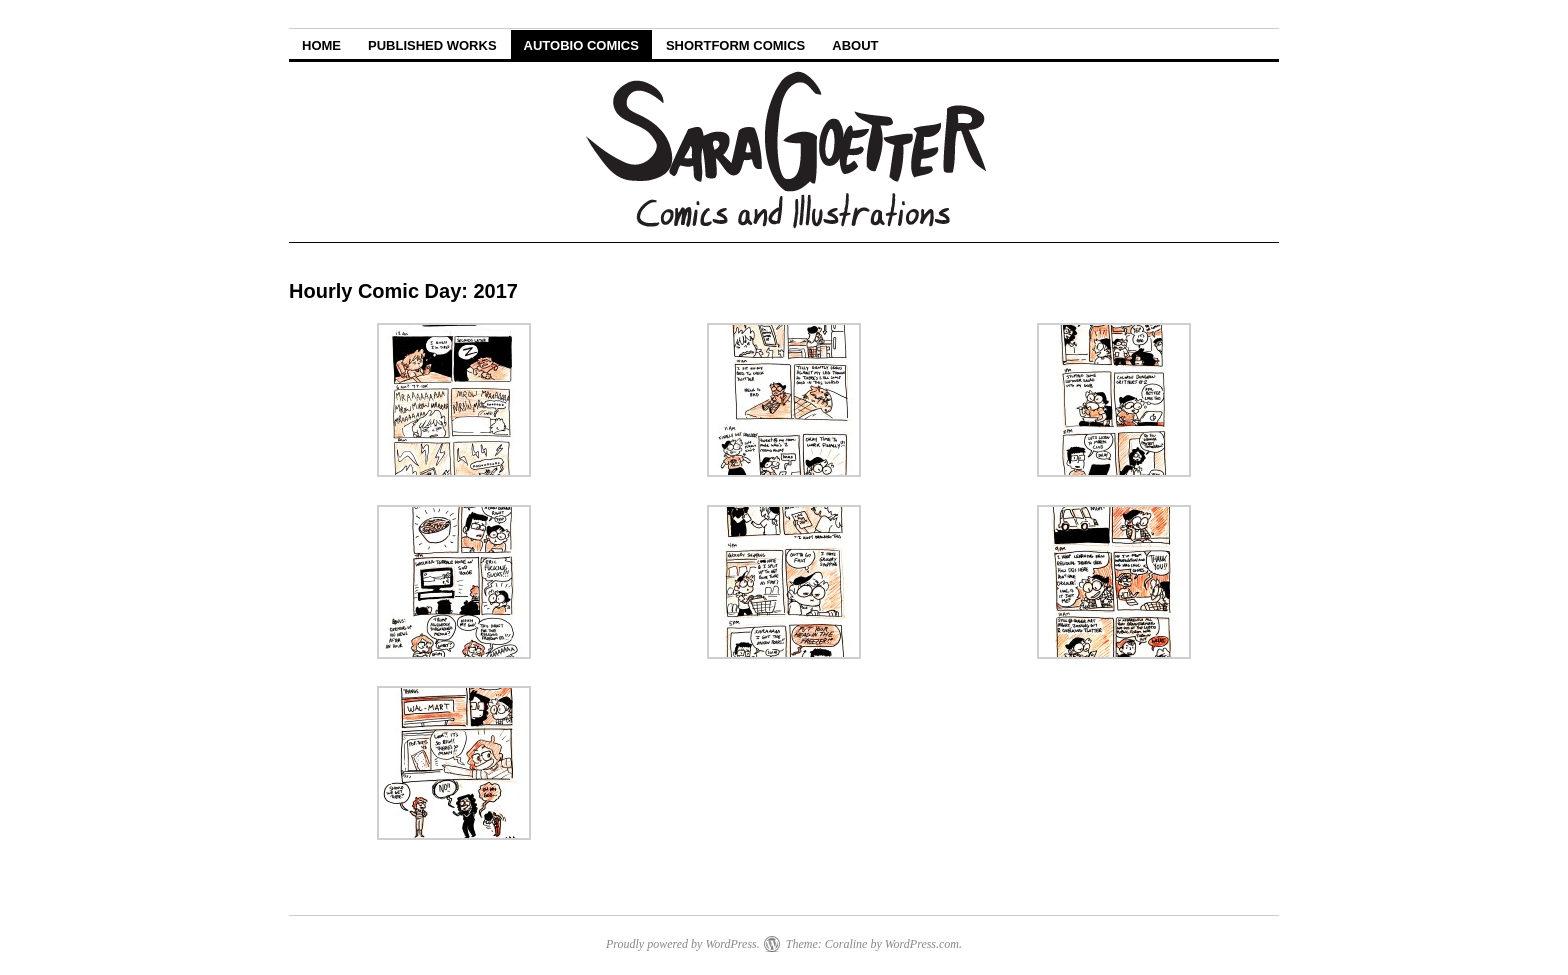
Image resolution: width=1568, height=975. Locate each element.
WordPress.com (922, 944)
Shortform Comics (735, 45)
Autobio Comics (581, 45)
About (855, 45)
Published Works (432, 45)
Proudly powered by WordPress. (683, 944)
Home (321, 45)
